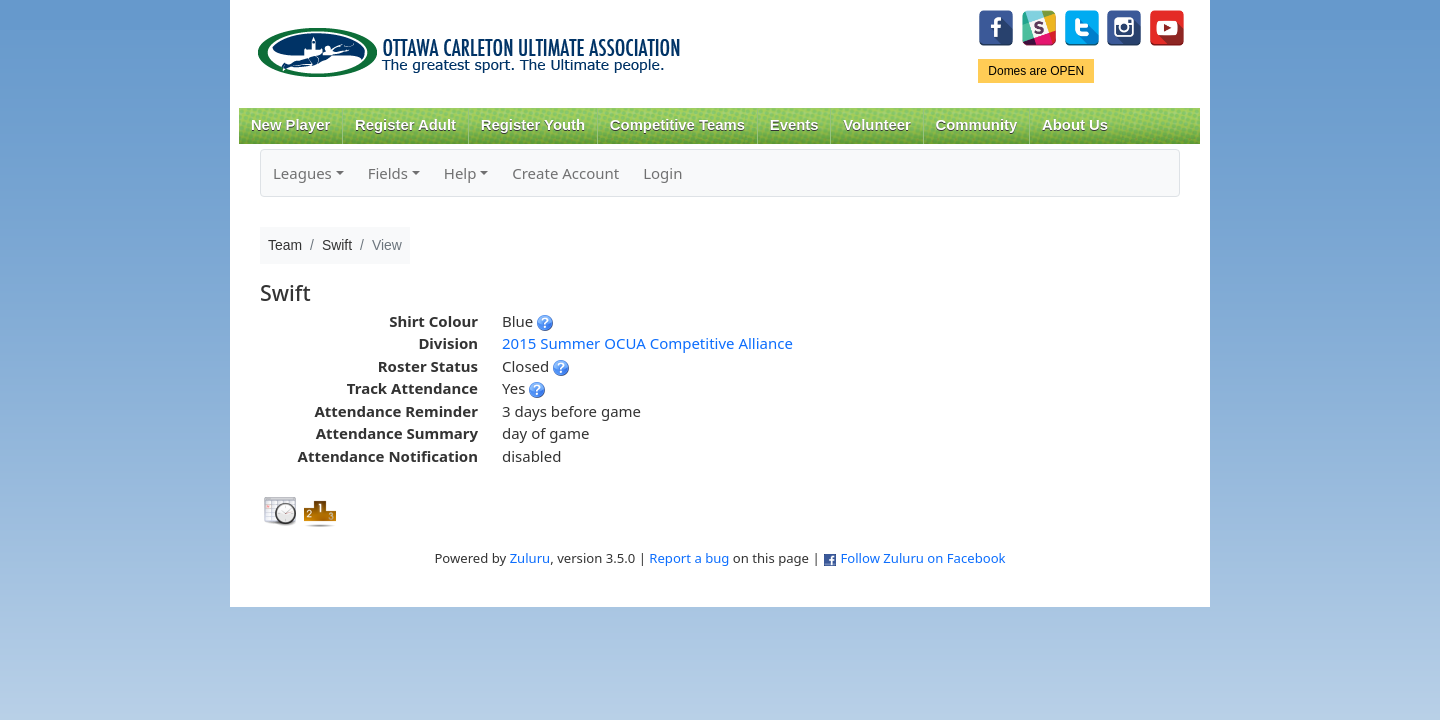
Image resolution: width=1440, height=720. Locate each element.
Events (794, 125)
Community (977, 125)
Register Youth (533, 125)
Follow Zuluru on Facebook (922, 558)
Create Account (565, 173)
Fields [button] (388, 173)
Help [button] (460, 173)
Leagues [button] (302, 173)
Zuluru (530, 558)
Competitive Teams (677, 125)
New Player (290, 125)
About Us (1075, 125)
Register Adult (405, 125)
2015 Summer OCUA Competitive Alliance (647, 343)
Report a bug (689, 558)
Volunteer (876, 125)
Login (662, 173)
